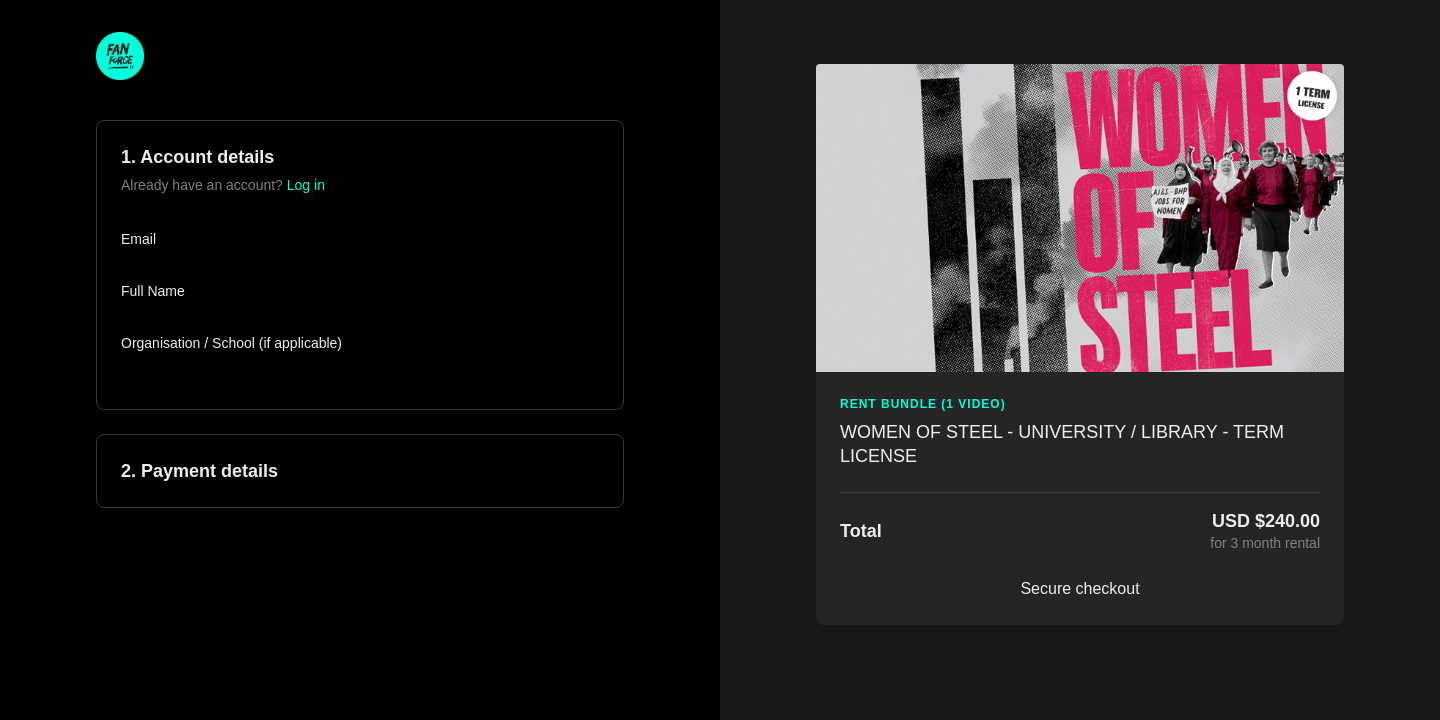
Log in (306, 185)
